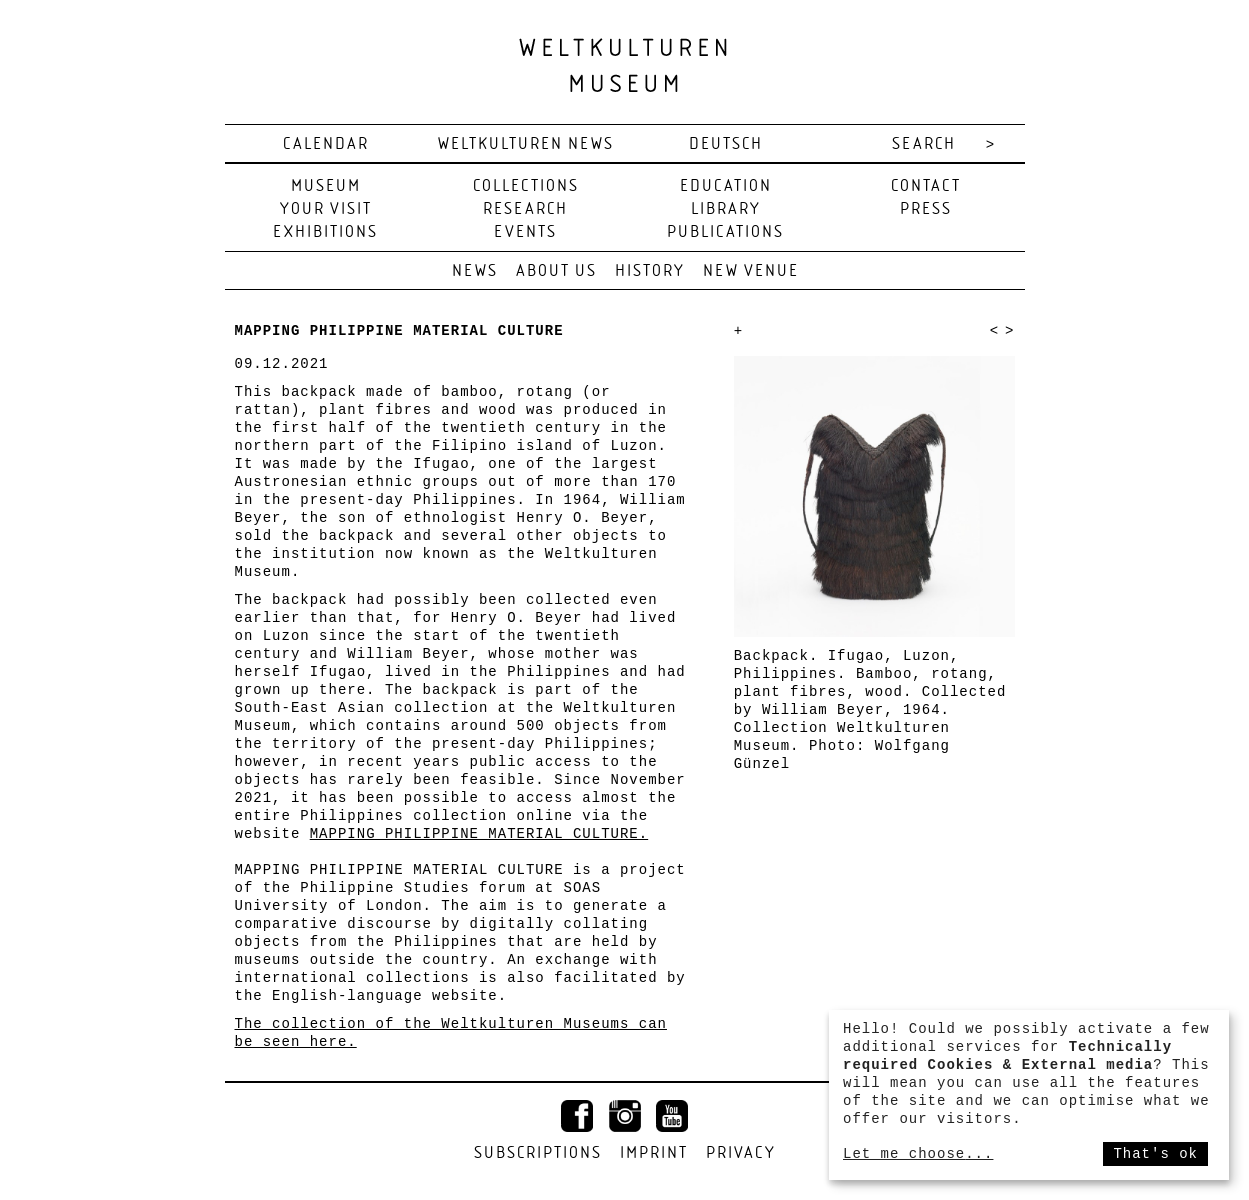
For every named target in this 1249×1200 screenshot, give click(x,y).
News (475, 271)
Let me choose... (918, 1154)
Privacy (741, 1153)
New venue (751, 271)
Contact (926, 186)
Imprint (654, 1153)
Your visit (326, 209)
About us (556, 271)
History (650, 271)
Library (726, 209)
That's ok (1155, 1154)
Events (525, 232)
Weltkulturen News (526, 144)
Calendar (326, 144)
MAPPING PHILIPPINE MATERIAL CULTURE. (479, 834)
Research (525, 209)
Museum (326, 186)
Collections (526, 186)
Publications (725, 232)
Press (926, 209)
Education (726, 186)
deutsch (726, 144)
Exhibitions (325, 232)
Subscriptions (538, 1153)
